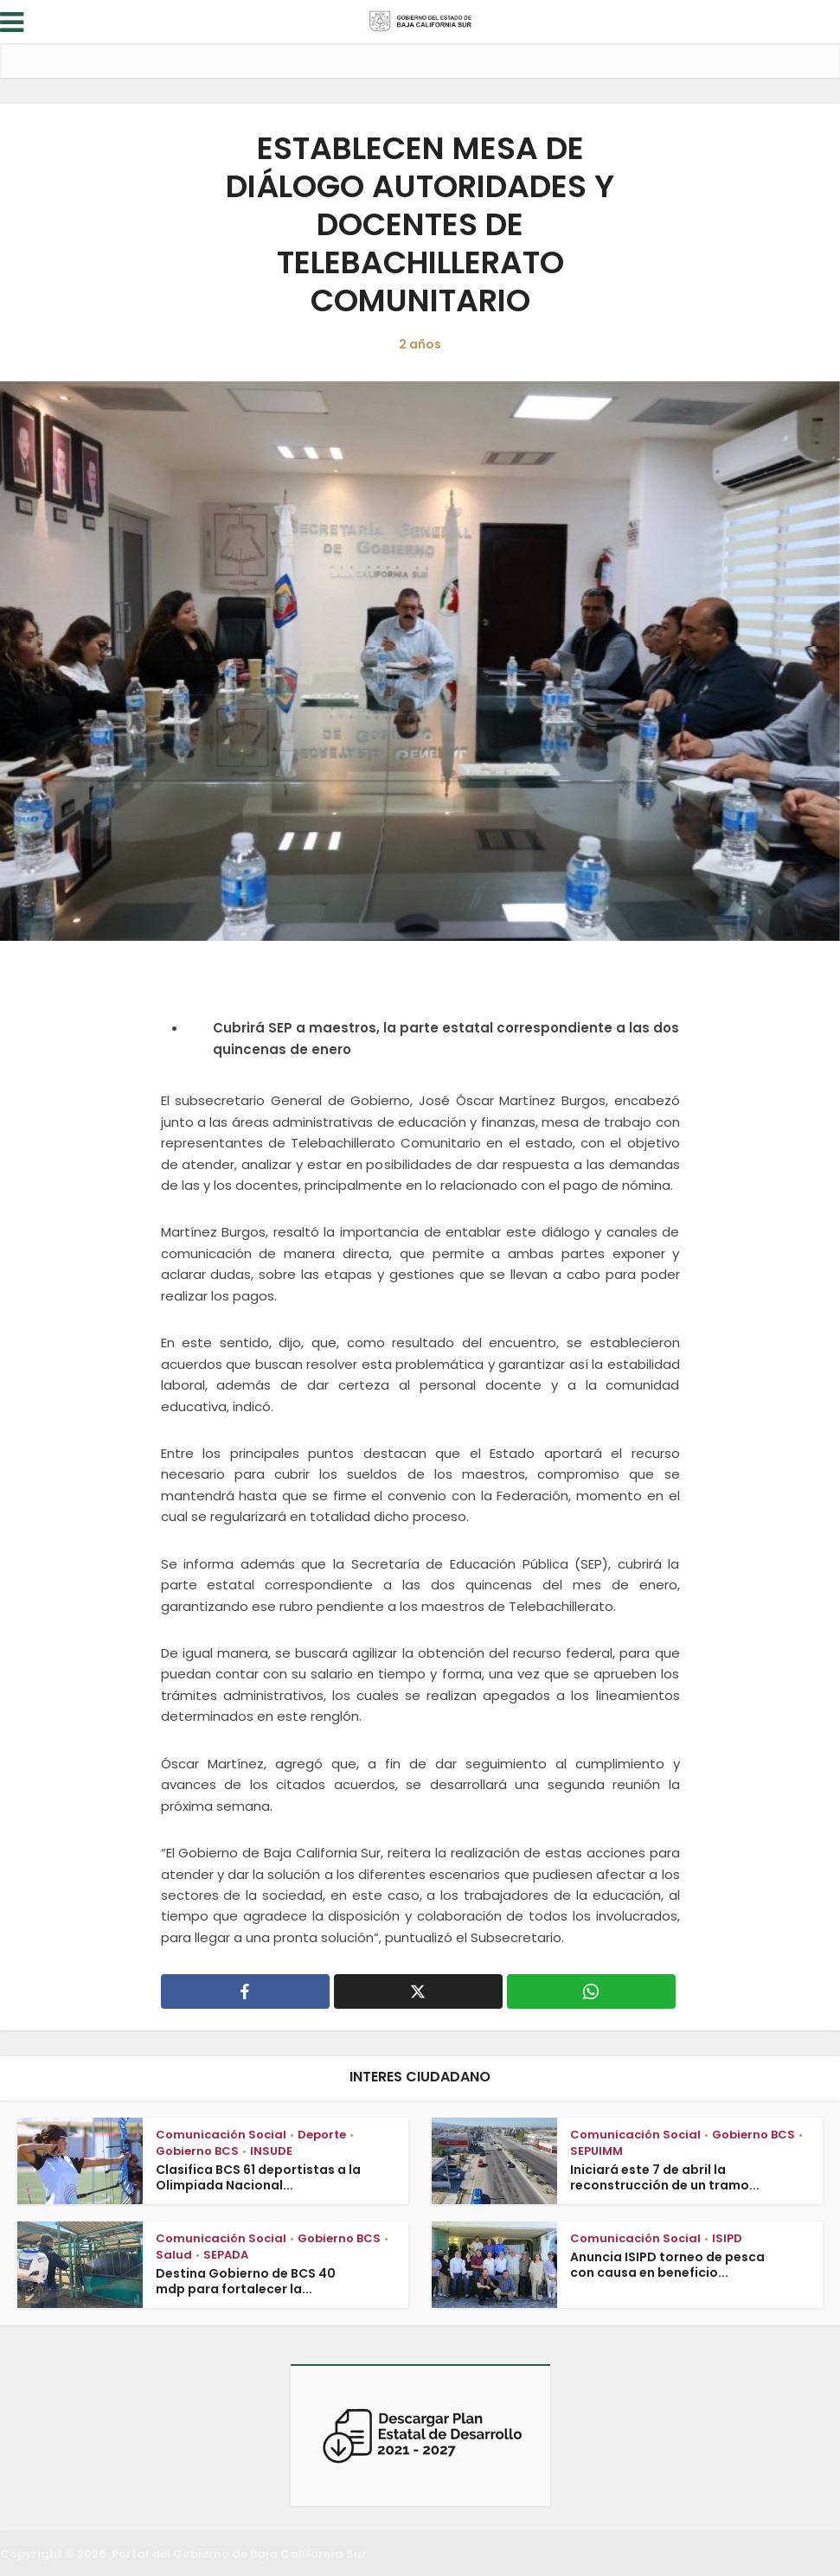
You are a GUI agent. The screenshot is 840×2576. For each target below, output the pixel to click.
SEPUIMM (596, 2151)
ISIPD (727, 2238)
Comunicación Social (221, 2134)
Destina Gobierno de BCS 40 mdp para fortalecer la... (246, 2281)
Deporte (322, 2134)
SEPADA (225, 2255)
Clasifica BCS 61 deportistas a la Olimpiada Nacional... (258, 2177)
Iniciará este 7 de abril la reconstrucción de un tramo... (665, 2177)
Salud (174, 2255)
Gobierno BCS (197, 2151)
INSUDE (271, 2151)
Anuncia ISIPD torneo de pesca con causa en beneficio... (667, 2264)
